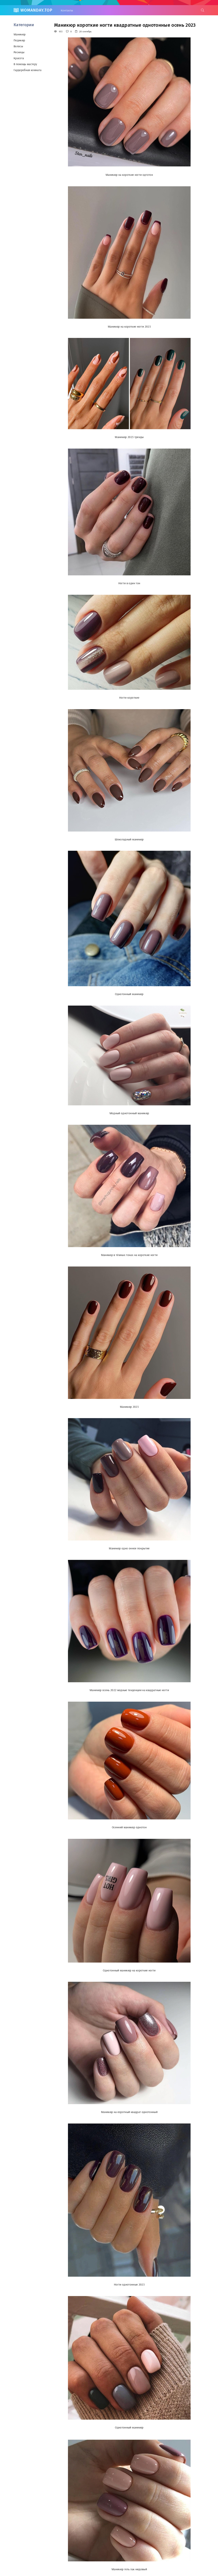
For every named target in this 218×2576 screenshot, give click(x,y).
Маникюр (20, 34)
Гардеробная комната (27, 70)
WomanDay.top (36, 10)
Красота (19, 58)
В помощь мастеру (25, 64)
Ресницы (19, 52)
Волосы (18, 46)
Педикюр (19, 40)
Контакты (67, 10)
